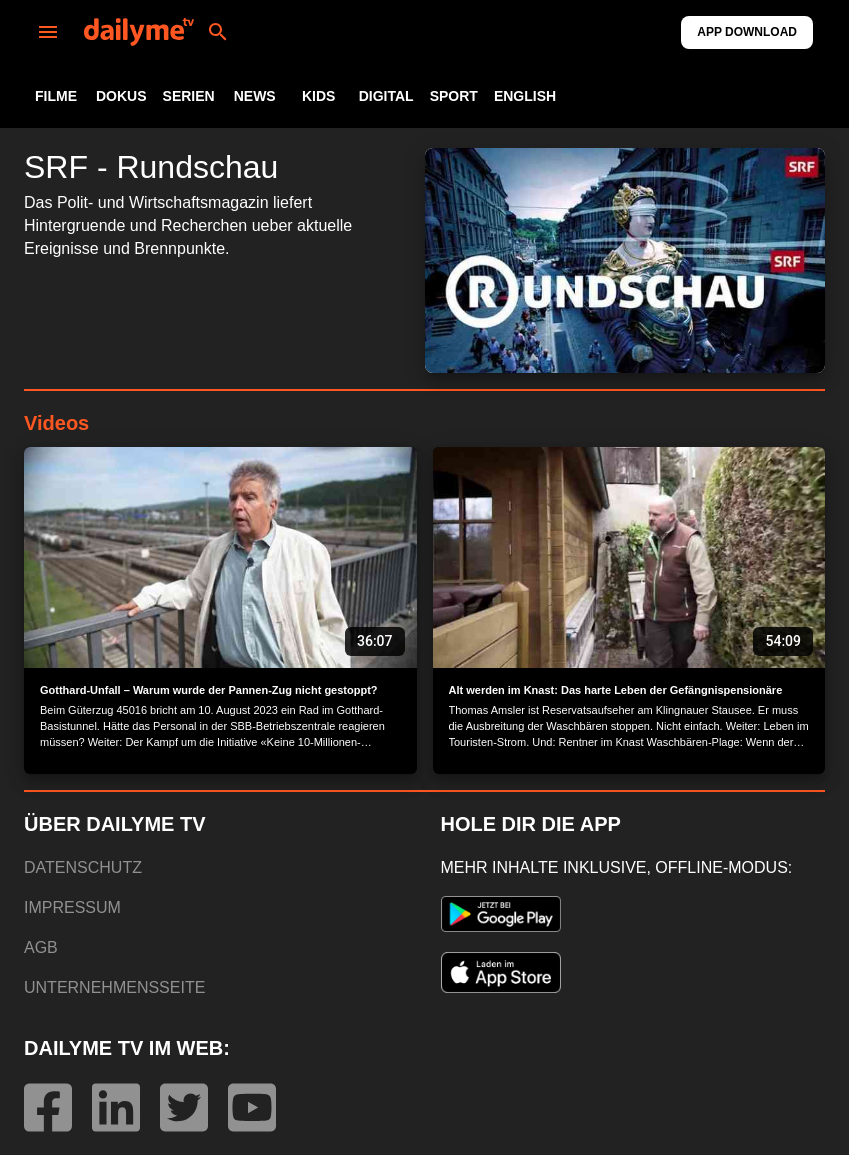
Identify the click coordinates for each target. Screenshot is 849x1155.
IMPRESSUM (72, 907)
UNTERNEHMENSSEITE (114, 987)
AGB (41, 947)
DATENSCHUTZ (83, 867)
